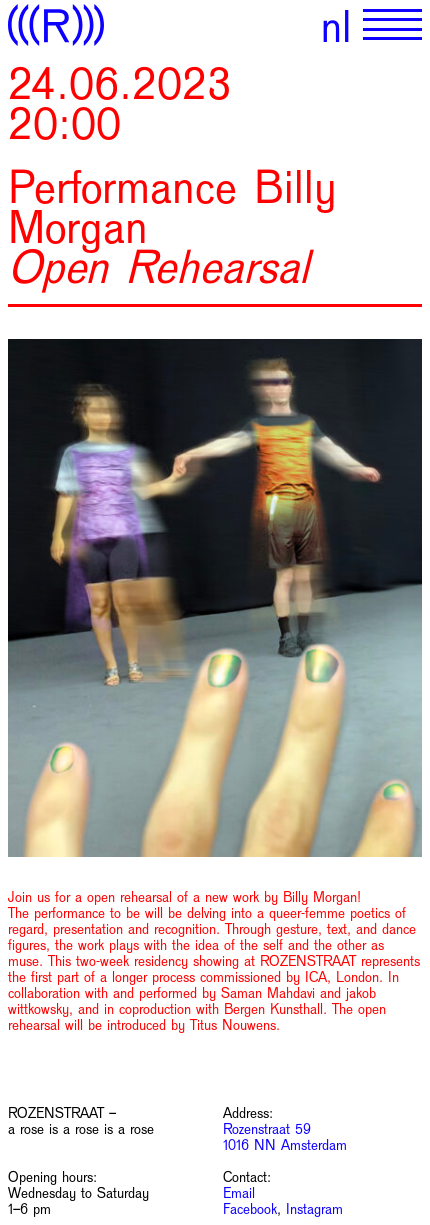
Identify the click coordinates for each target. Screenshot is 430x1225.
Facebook (250, 1209)
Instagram (314, 1209)
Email (239, 1193)
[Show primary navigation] (392, 25)
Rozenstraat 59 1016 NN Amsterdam (285, 1137)
